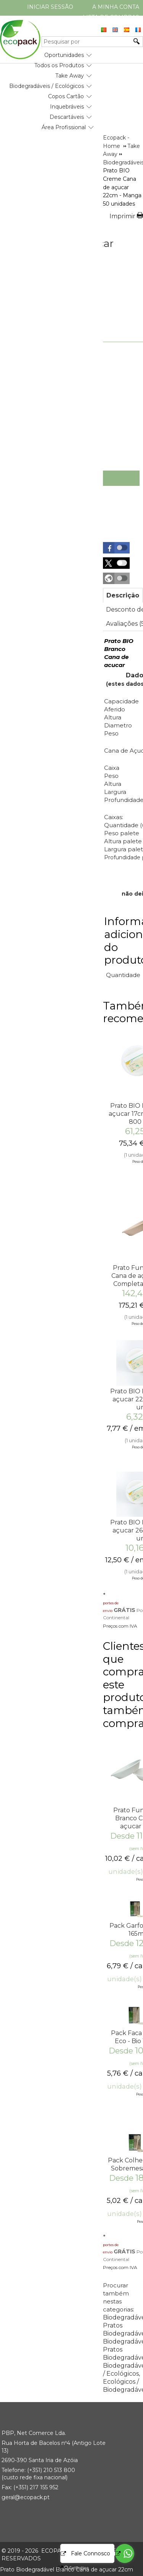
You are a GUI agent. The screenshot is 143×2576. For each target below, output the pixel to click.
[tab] (123, 595)
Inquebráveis (67, 106)
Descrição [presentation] (122, 595)
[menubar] (46, 88)
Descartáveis (67, 117)
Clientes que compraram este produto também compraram (123, 1685)
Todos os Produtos (59, 65)
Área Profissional (64, 127)
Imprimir (122, 216)
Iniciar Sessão (50, 6)
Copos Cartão (66, 96)
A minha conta (115, 6)
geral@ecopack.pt (26, 2497)
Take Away (69, 75)
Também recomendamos (123, 1012)
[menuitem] (64, 52)
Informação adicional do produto (123, 940)
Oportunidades (64, 55)
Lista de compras (111, 17)
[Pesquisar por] (86, 42)
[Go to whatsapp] (124, 2553)
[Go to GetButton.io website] (70, 2568)
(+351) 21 (38, 2470)
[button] (116, 548)
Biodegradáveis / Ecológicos (46, 86)
